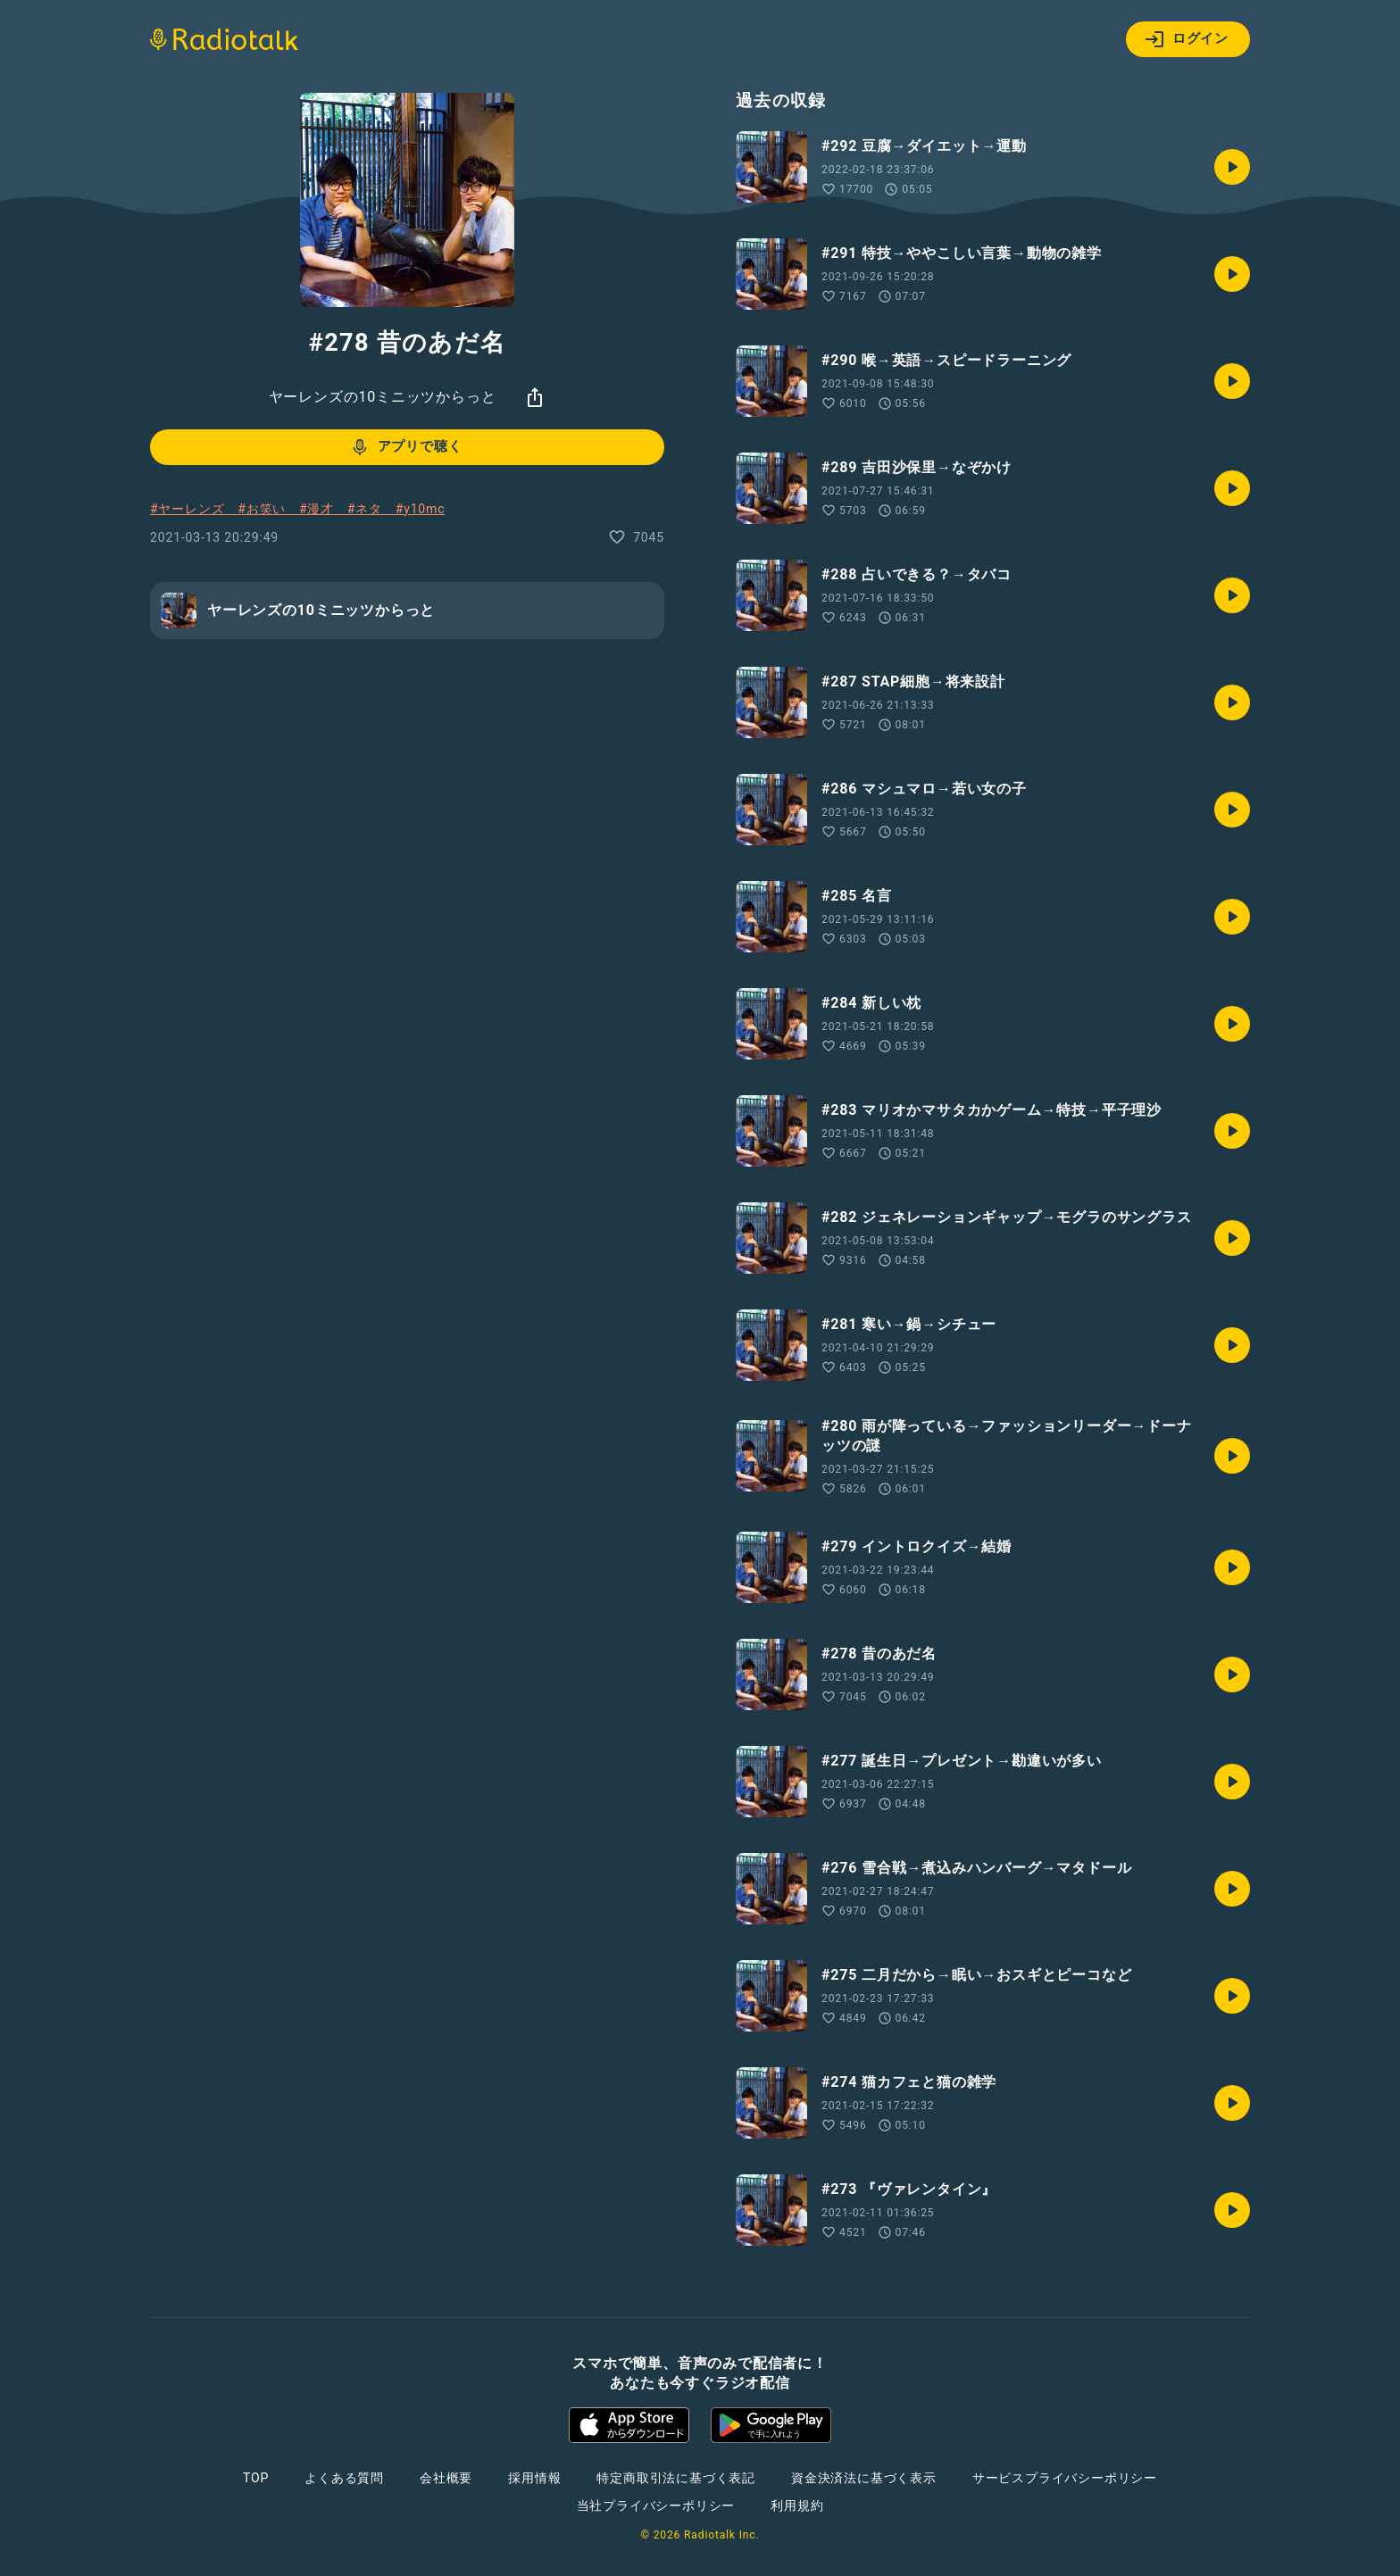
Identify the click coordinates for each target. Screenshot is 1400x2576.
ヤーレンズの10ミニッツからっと (382, 396)
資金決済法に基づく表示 (864, 2478)
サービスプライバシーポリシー (1064, 2478)
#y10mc (421, 509)
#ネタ (371, 509)
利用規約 (797, 2505)
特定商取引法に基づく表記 (675, 2478)
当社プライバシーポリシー (656, 2505)
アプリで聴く (405, 447)
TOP (256, 2478)
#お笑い (268, 509)
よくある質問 (344, 2478)
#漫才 (323, 509)
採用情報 (534, 2478)
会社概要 (446, 2478)
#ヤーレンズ (194, 509)
